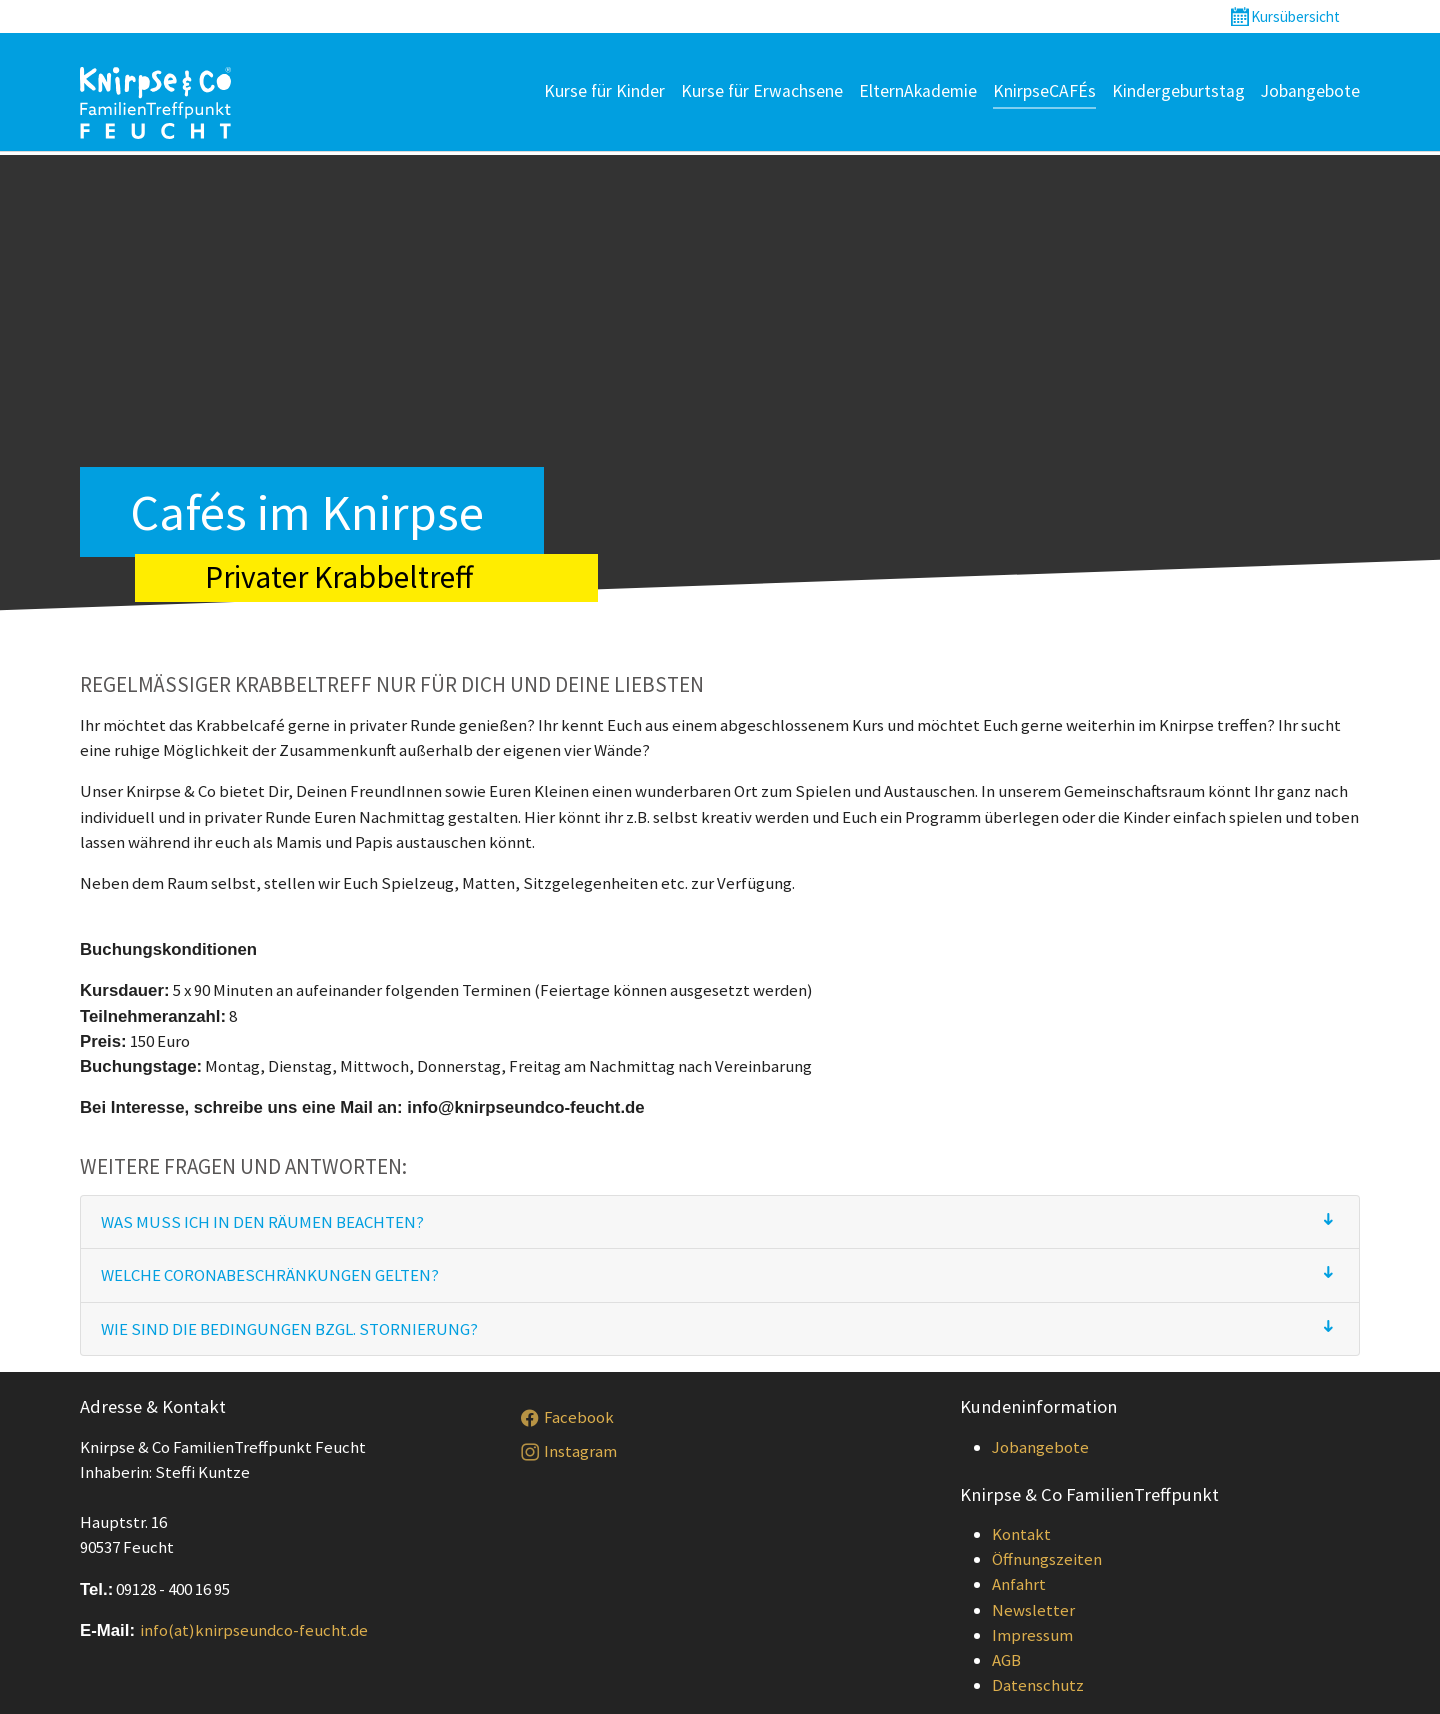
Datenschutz (1038, 1685)
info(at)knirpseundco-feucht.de (254, 1630)
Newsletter (1033, 1610)
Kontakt (1021, 1534)
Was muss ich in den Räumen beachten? (262, 1222)
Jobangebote (1040, 1447)
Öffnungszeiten (1047, 1559)
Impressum (1032, 1635)
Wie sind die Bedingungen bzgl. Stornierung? (289, 1329)
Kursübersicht (1295, 16)
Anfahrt (1019, 1584)
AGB (1006, 1660)
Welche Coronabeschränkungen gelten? (270, 1275)
